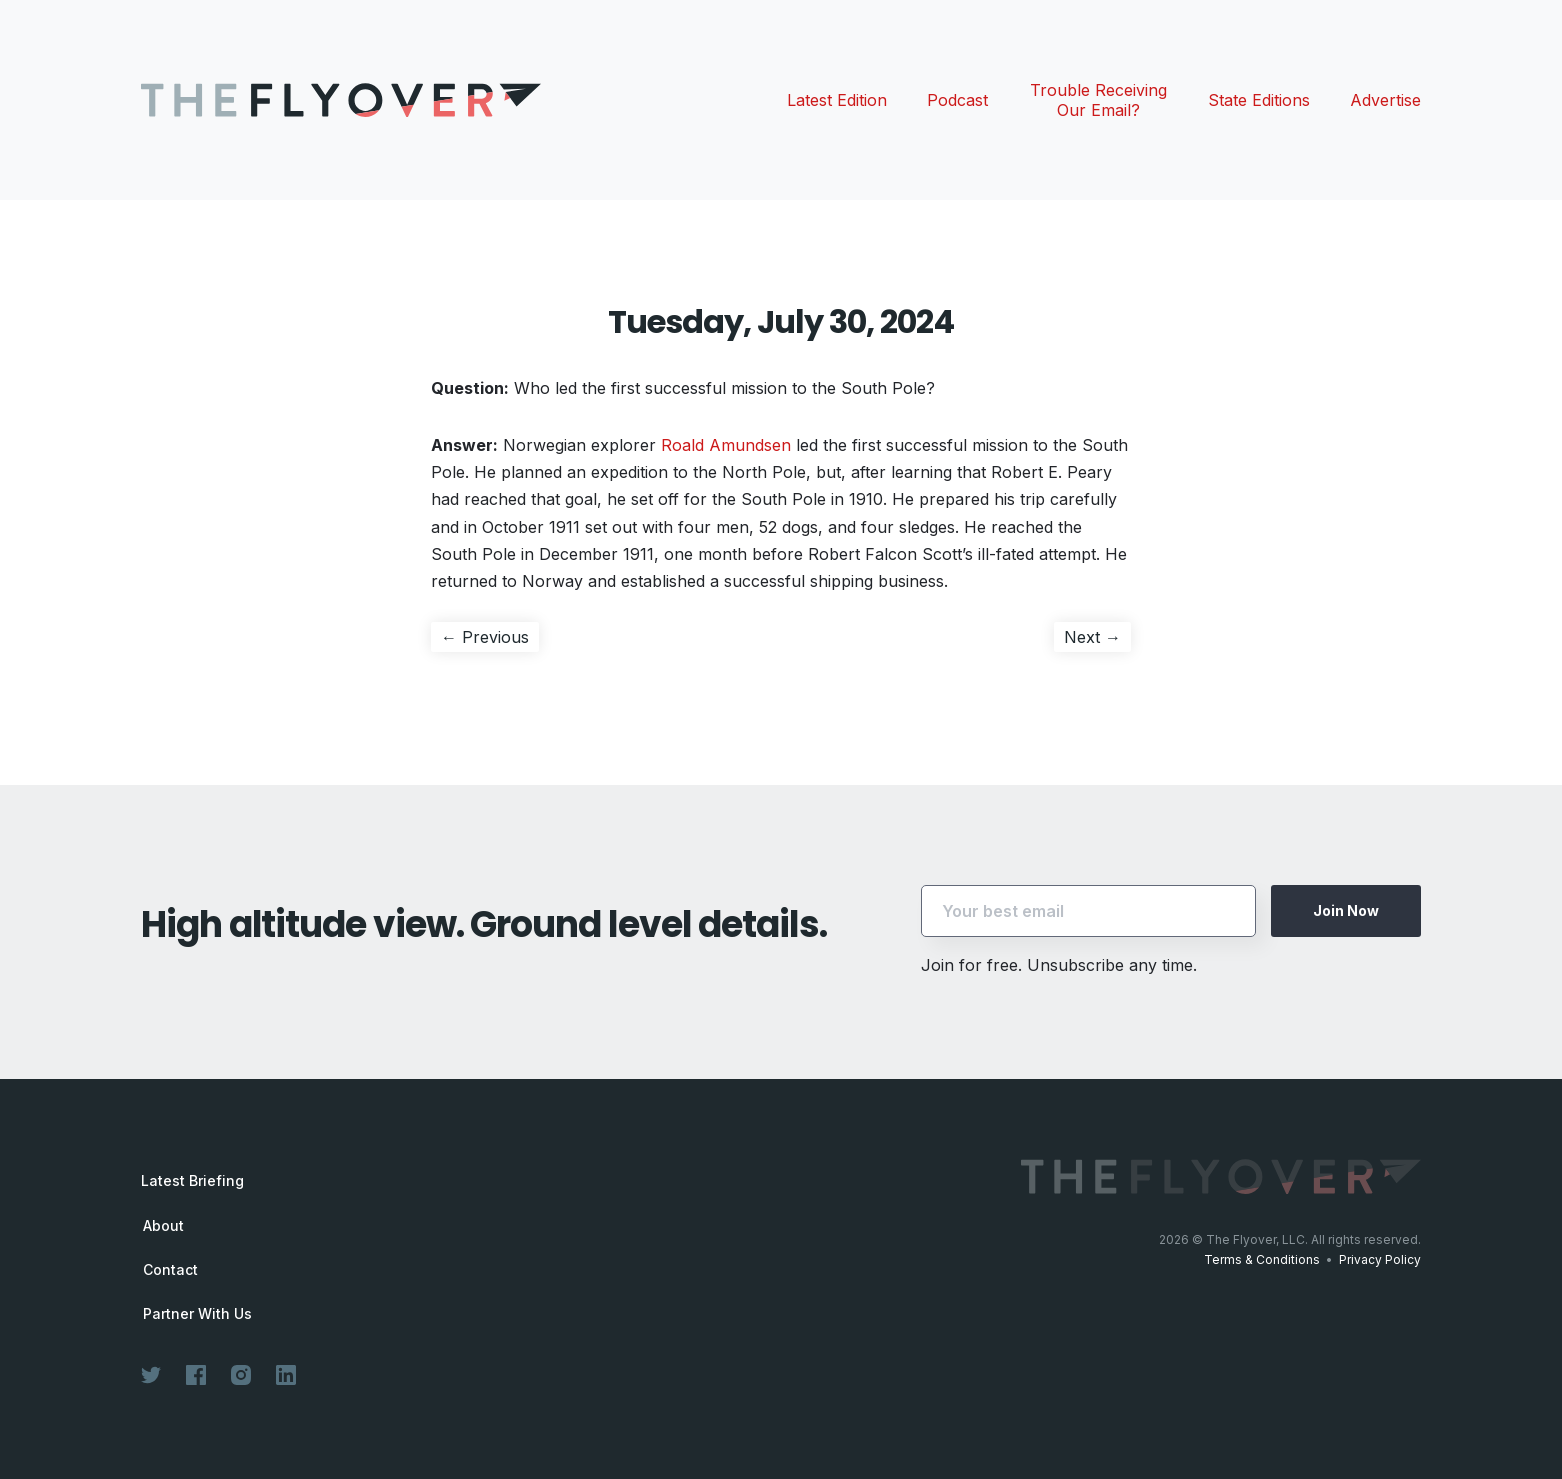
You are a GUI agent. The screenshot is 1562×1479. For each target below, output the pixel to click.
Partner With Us (197, 1314)
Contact (170, 1270)
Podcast (957, 100)
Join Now (1346, 910)
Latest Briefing (192, 1180)
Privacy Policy (1380, 1259)
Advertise (1385, 100)
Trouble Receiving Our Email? (1098, 100)
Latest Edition (837, 100)
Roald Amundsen (726, 445)
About (163, 1226)
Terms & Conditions (1262, 1259)
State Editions (1259, 100)
